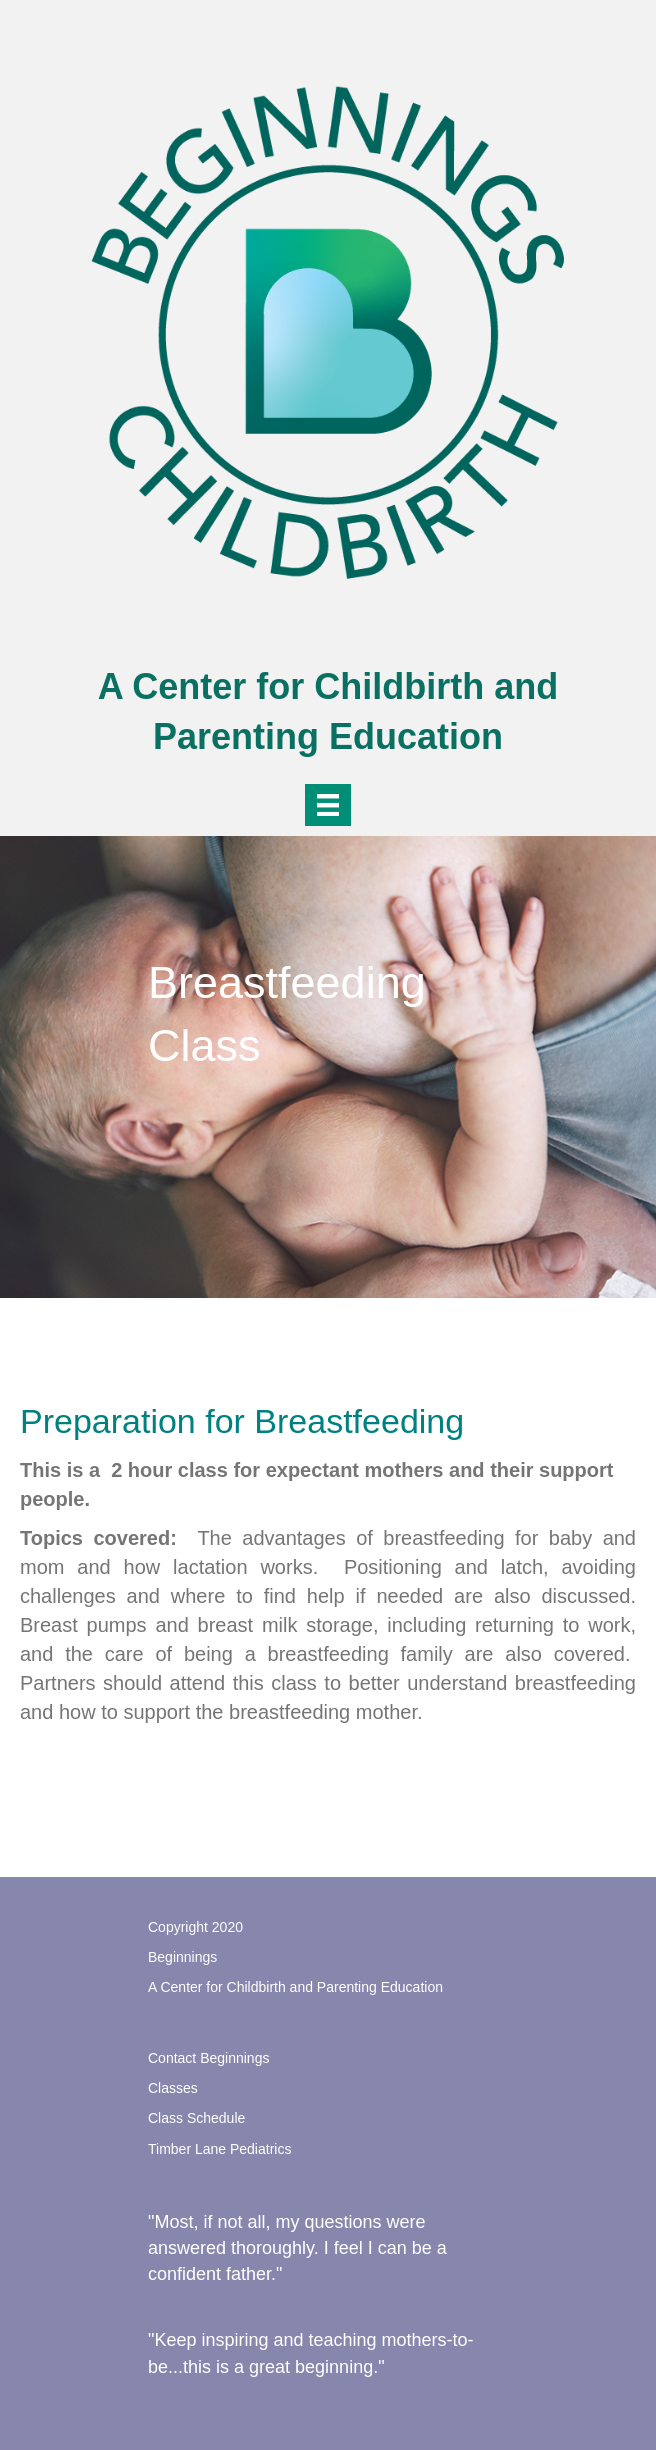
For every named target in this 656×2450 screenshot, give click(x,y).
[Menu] (328, 805)
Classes (173, 2088)
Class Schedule (196, 2118)
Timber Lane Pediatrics (219, 2149)
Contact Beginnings (208, 2058)
